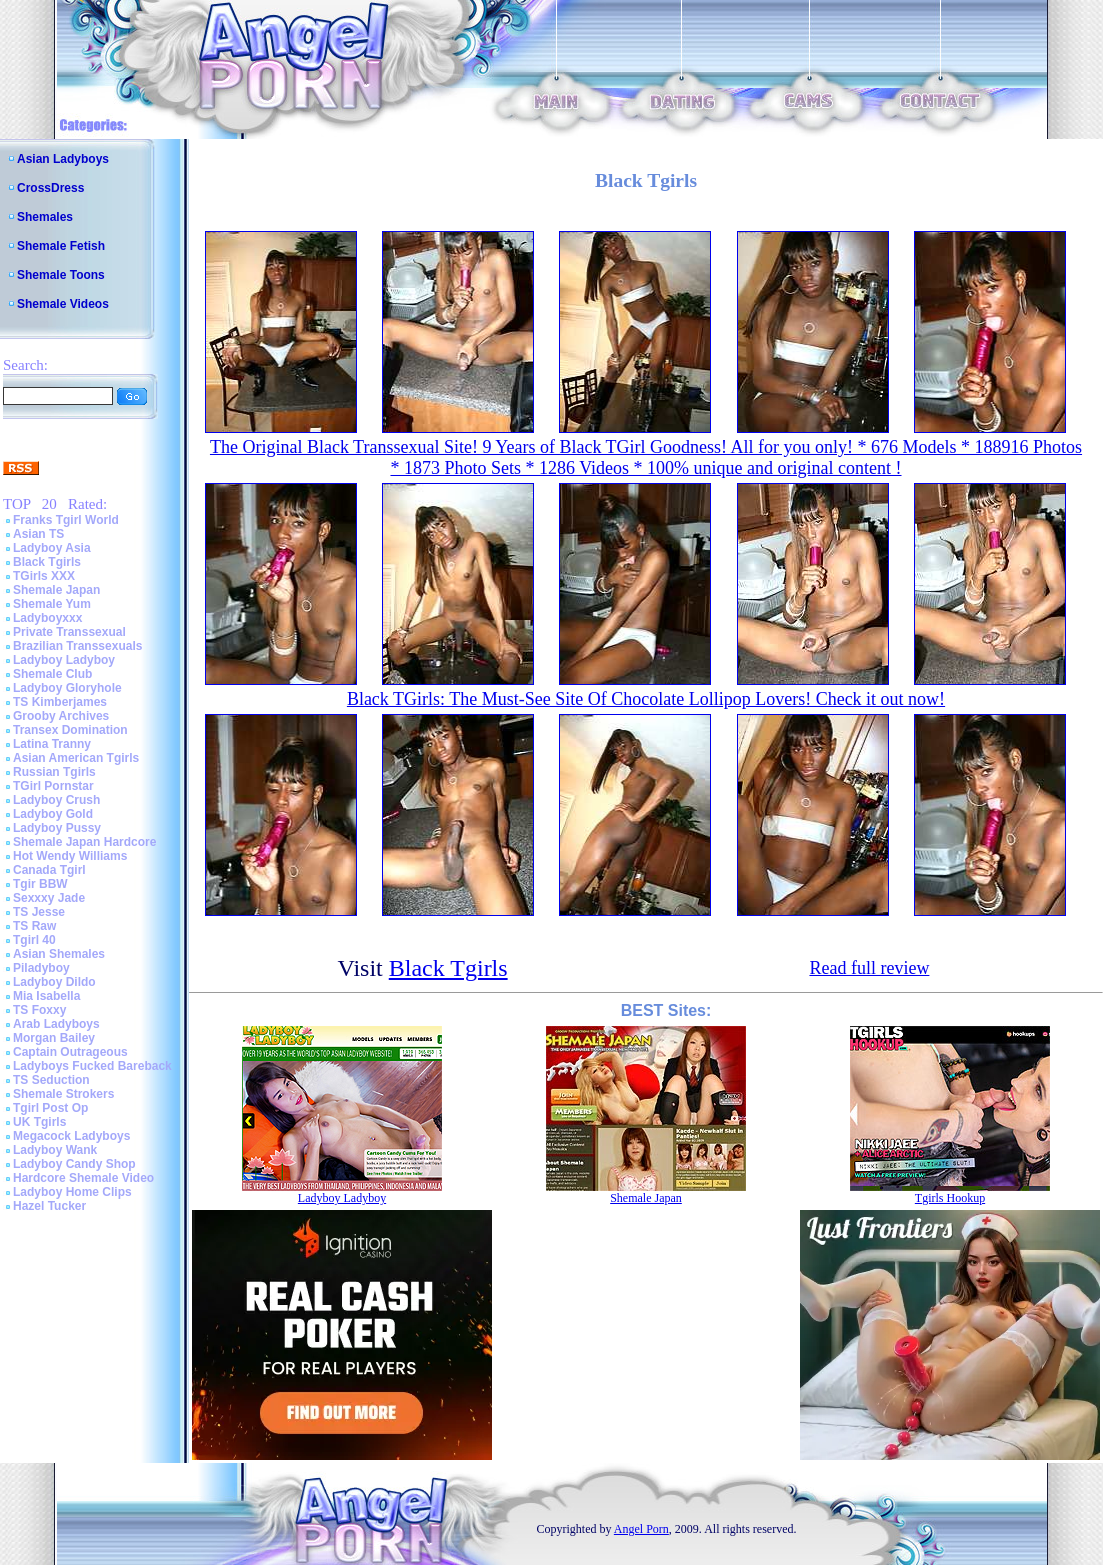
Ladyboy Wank (55, 1150)
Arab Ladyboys (56, 1024)
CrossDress (50, 188)
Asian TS (38, 534)
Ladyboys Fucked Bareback (92, 1066)
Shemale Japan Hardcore (84, 842)
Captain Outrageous (70, 1052)
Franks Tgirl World (66, 520)
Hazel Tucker (49, 1206)
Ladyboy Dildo (54, 982)
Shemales (45, 217)
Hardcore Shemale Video (83, 1178)
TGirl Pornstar (53, 786)
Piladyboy (41, 968)
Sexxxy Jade (49, 898)
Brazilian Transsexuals (77, 646)
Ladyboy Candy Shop (74, 1164)
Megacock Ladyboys (71, 1136)
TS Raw (34, 926)
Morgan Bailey (54, 1038)
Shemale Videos (63, 304)
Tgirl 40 (34, 940)
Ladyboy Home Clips (72, 1192)
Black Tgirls (47, 562)
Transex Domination (70, 730)
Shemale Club (52, 674)
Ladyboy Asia (52, 548)
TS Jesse (39, 912)
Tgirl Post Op (50, 1108)
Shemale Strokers (63, 1094)
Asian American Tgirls (76, 758)
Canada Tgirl (49, 870)
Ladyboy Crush (56, 800)
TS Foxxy (39, 1010)
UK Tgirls (39, 1122)
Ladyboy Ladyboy (64, 660)
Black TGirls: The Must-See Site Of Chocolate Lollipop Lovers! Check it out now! (646, 699)
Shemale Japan (56, 590)
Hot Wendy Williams (70, 856)
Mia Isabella (46, 996)
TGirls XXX (44, 576)
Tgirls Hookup (950, 1198)
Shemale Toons (61, 275)
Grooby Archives (61, 716)
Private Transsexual (69, 632)
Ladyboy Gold (53, 814)
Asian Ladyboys (63, 159)
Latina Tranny (52, 744)
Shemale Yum (52, 604)
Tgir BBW (40, 884)
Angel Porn (641, 1529)
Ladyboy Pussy (57, 828)
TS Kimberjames (60, 702)
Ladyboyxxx (47, 618)
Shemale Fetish (61, 246)
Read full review (869, 968)
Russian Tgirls (54, 772)
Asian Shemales (59, 954)
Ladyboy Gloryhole (67, 688)
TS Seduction (51, 1080)
